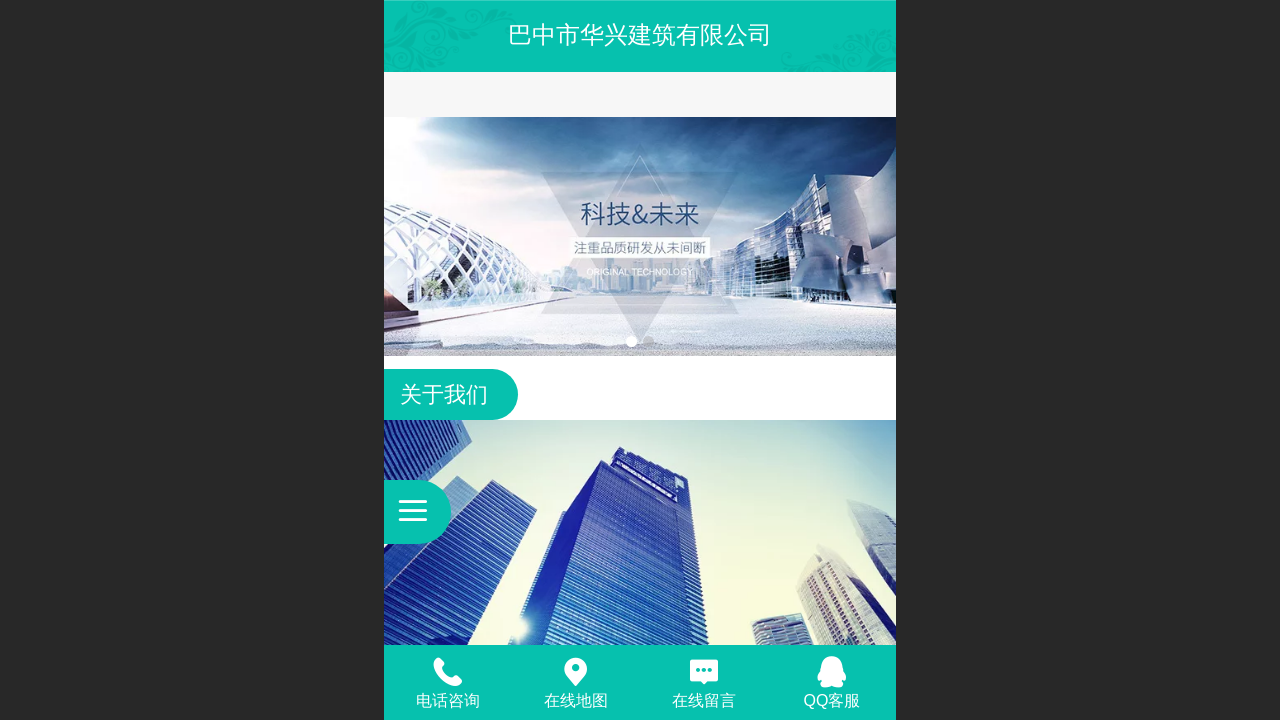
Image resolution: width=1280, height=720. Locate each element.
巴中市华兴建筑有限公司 (640, 34)
